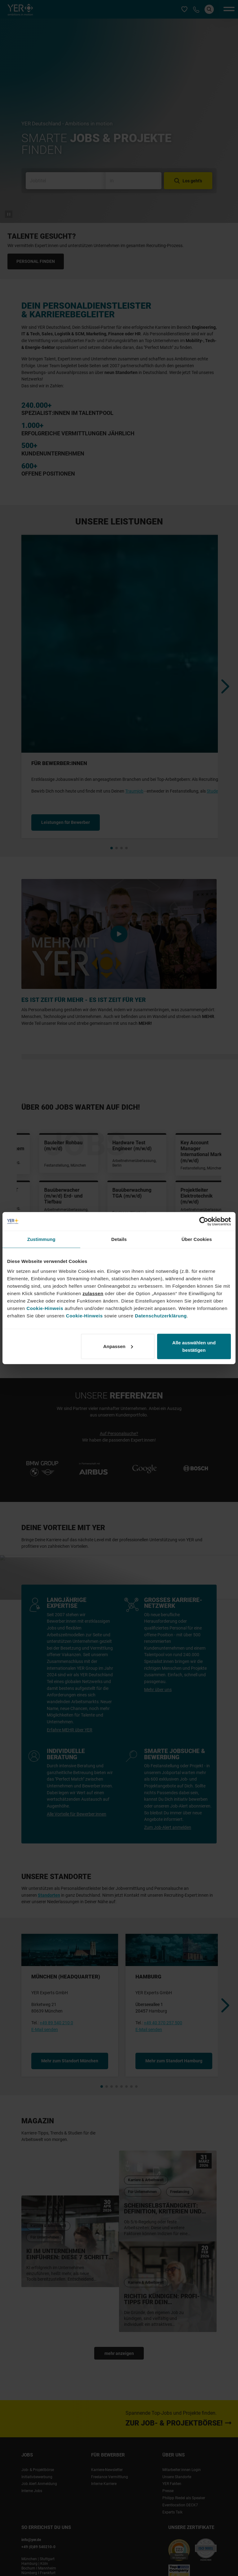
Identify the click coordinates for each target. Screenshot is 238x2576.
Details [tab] (119, 1239)
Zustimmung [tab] (41, 1239)
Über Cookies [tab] (197, 1239)
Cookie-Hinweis (44, 1308)
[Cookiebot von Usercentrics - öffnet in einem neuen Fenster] (204, 1221)
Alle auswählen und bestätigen (194, 1346)
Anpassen (118, 1346)
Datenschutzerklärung (161, 1315)
